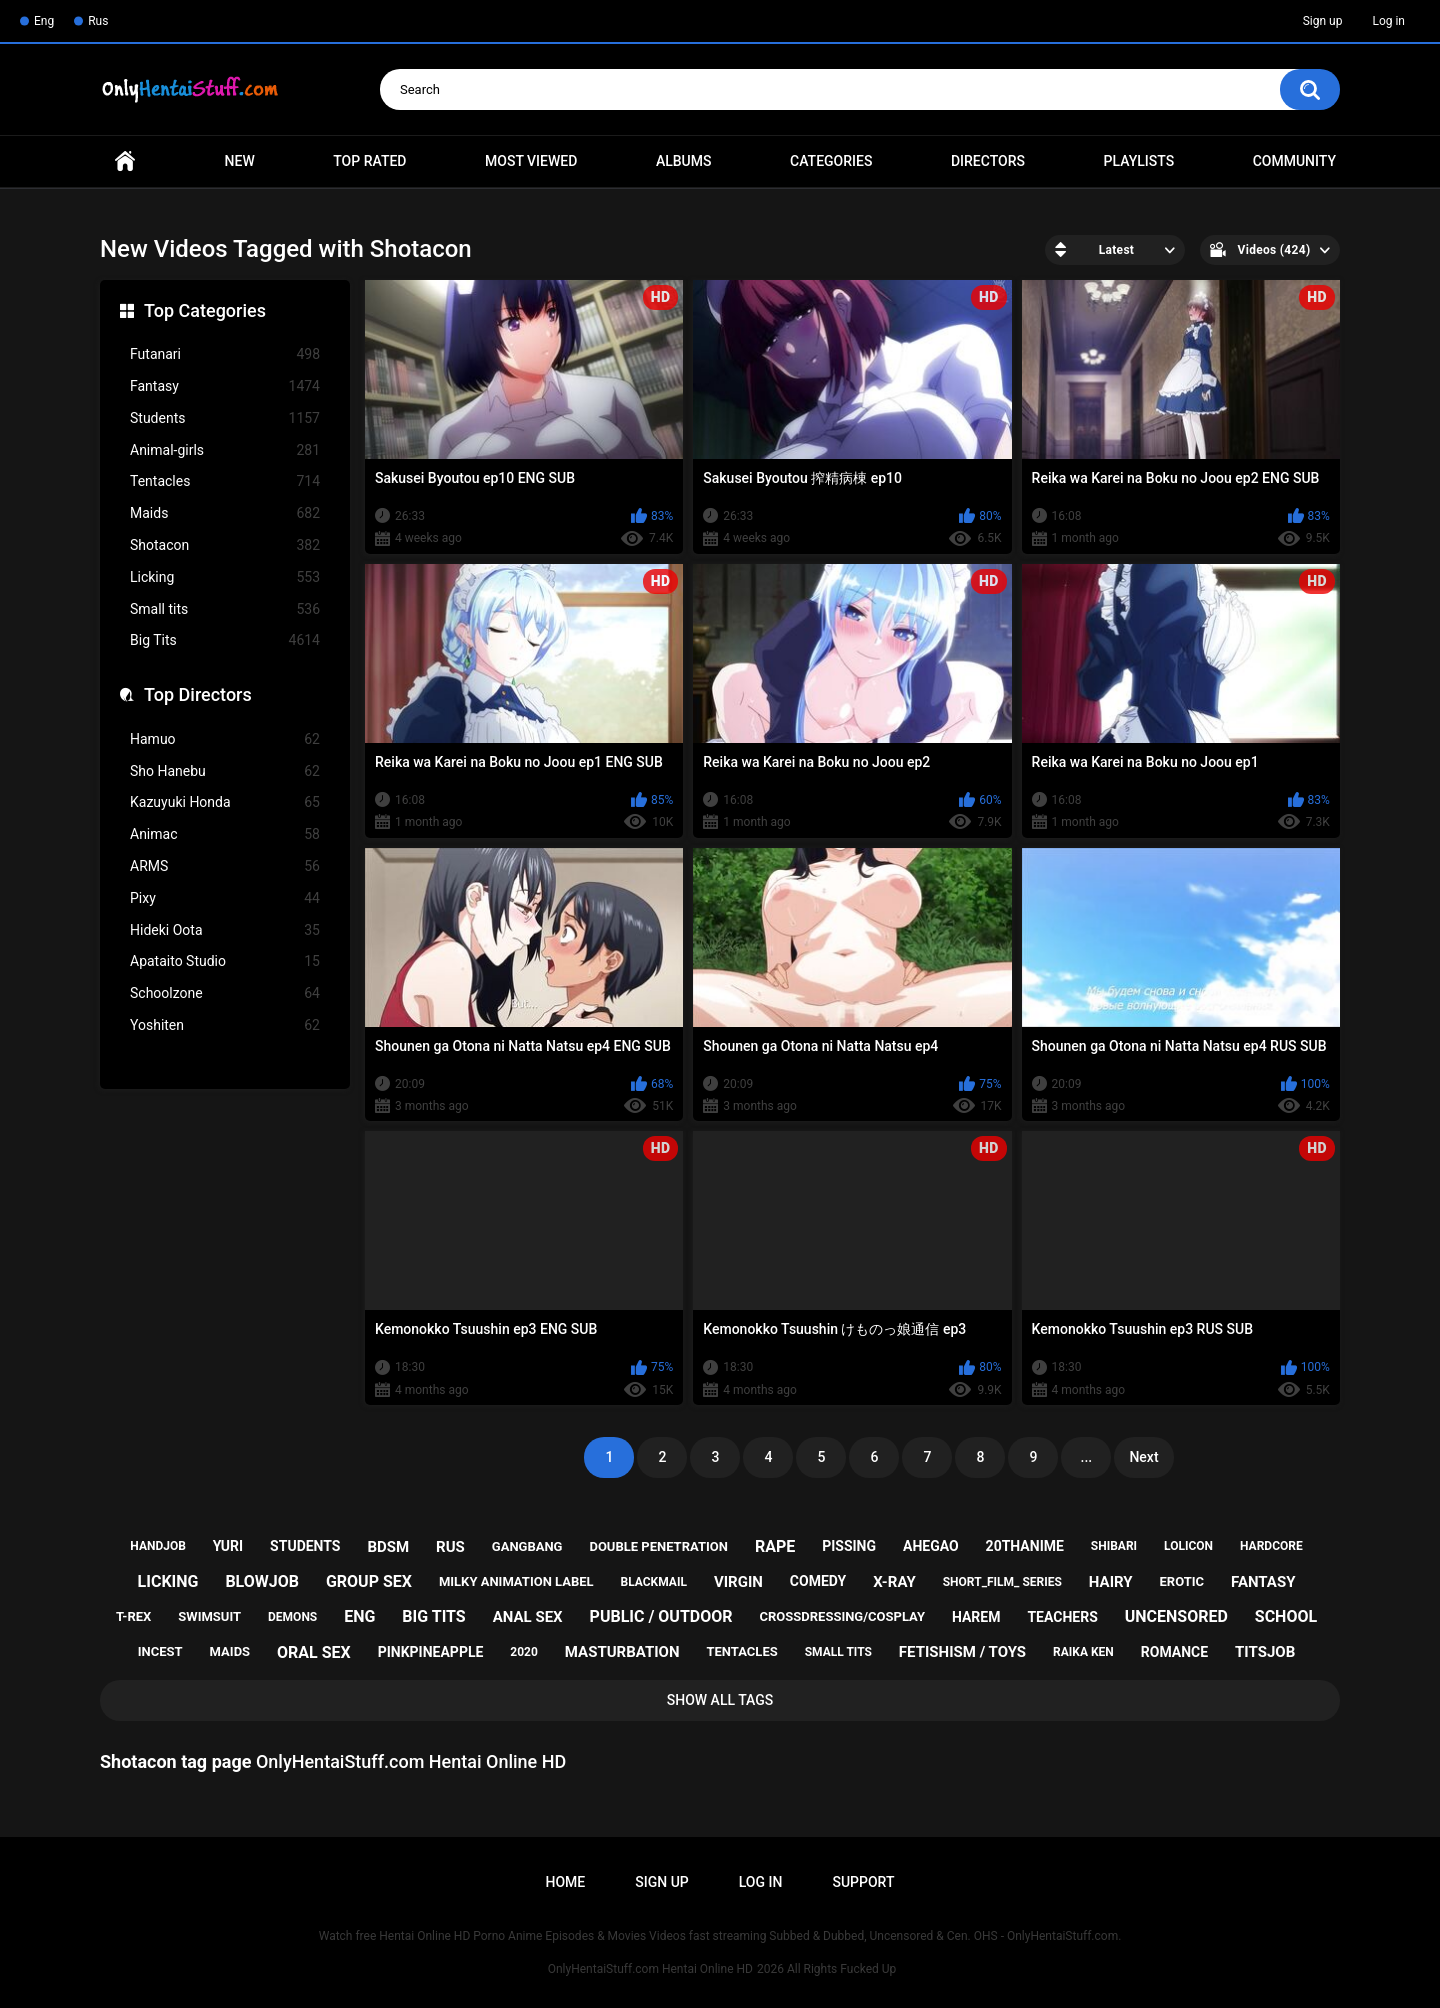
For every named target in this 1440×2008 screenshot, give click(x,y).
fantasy (1263, 1582)
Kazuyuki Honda (225, 802)
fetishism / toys (962, 1652)
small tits (838, 1652)
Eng (44, 21)
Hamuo (225, 739)
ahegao (931, 1546)
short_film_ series (1002, 1582)
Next (1143, 1457)
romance (1174, 1652)
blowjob (262, 1581)
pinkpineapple (431, 1652)
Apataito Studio (225, 961)
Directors (988, 161)
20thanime (1025, 1546)
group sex (369, 1581)
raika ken (1083, 1652)
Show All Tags (720, 1700)
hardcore (1271, 1546)
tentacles (742, 1651)
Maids (225, 513)
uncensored (1176, 1616)
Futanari (225, 354)
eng (359, 1616)
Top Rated (369, 161)
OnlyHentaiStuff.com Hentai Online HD (650, 1969)
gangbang (527, 1546)
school (1286, 1616)
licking (168, 1581)
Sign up (1323, 21)
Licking (225, 577)
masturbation (622, 1652)
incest (160, 1651)
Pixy (225, 898)
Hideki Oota (225, 930)
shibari (1114, 1546)
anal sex (528, 1617)
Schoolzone (225, 993)
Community (1294, 161)
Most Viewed (531, 161)
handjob (158, 1546)
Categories (831, 161)
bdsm (388, 1547)
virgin (738, 1582)
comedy (818, 1581)
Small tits (225, 609)
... (1087, 1457)
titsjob (1265, 1652)
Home (125, 161)
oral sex (314, 1652)
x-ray (894, 1582)
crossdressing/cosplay (842, 1616)
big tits (433, 1616)
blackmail (654, 1582)
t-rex (133, 1616)
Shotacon (225, 545)
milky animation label (516, 1581)
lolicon (1188, 1546)
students (305, 1546)
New (240, 161)
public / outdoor (661, 1616)
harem (976, 1617)
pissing (849, 1546)
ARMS (225, 866)
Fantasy (225, 386)
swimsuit (209, 1616)
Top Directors (198, 694)
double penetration (658, 1546)
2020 (524, 1652)
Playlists (1139, 161)
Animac (225, 834)
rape (775, 1546)
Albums (684, 161)
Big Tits (225, 640)
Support (863, 1882)
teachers (1062, 1617)
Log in (1388, 21)
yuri (228, 1546)
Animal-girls (225, 450)
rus (450, 1547)
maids (230, 1651)
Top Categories (205, 310)
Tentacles (225, 481)
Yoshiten (225, 1025)
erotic (1182, 1581)
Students (225, 418)
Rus (98, 21)
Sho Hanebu (225, 771)
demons (292, 1617)
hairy (1111, 1582)
